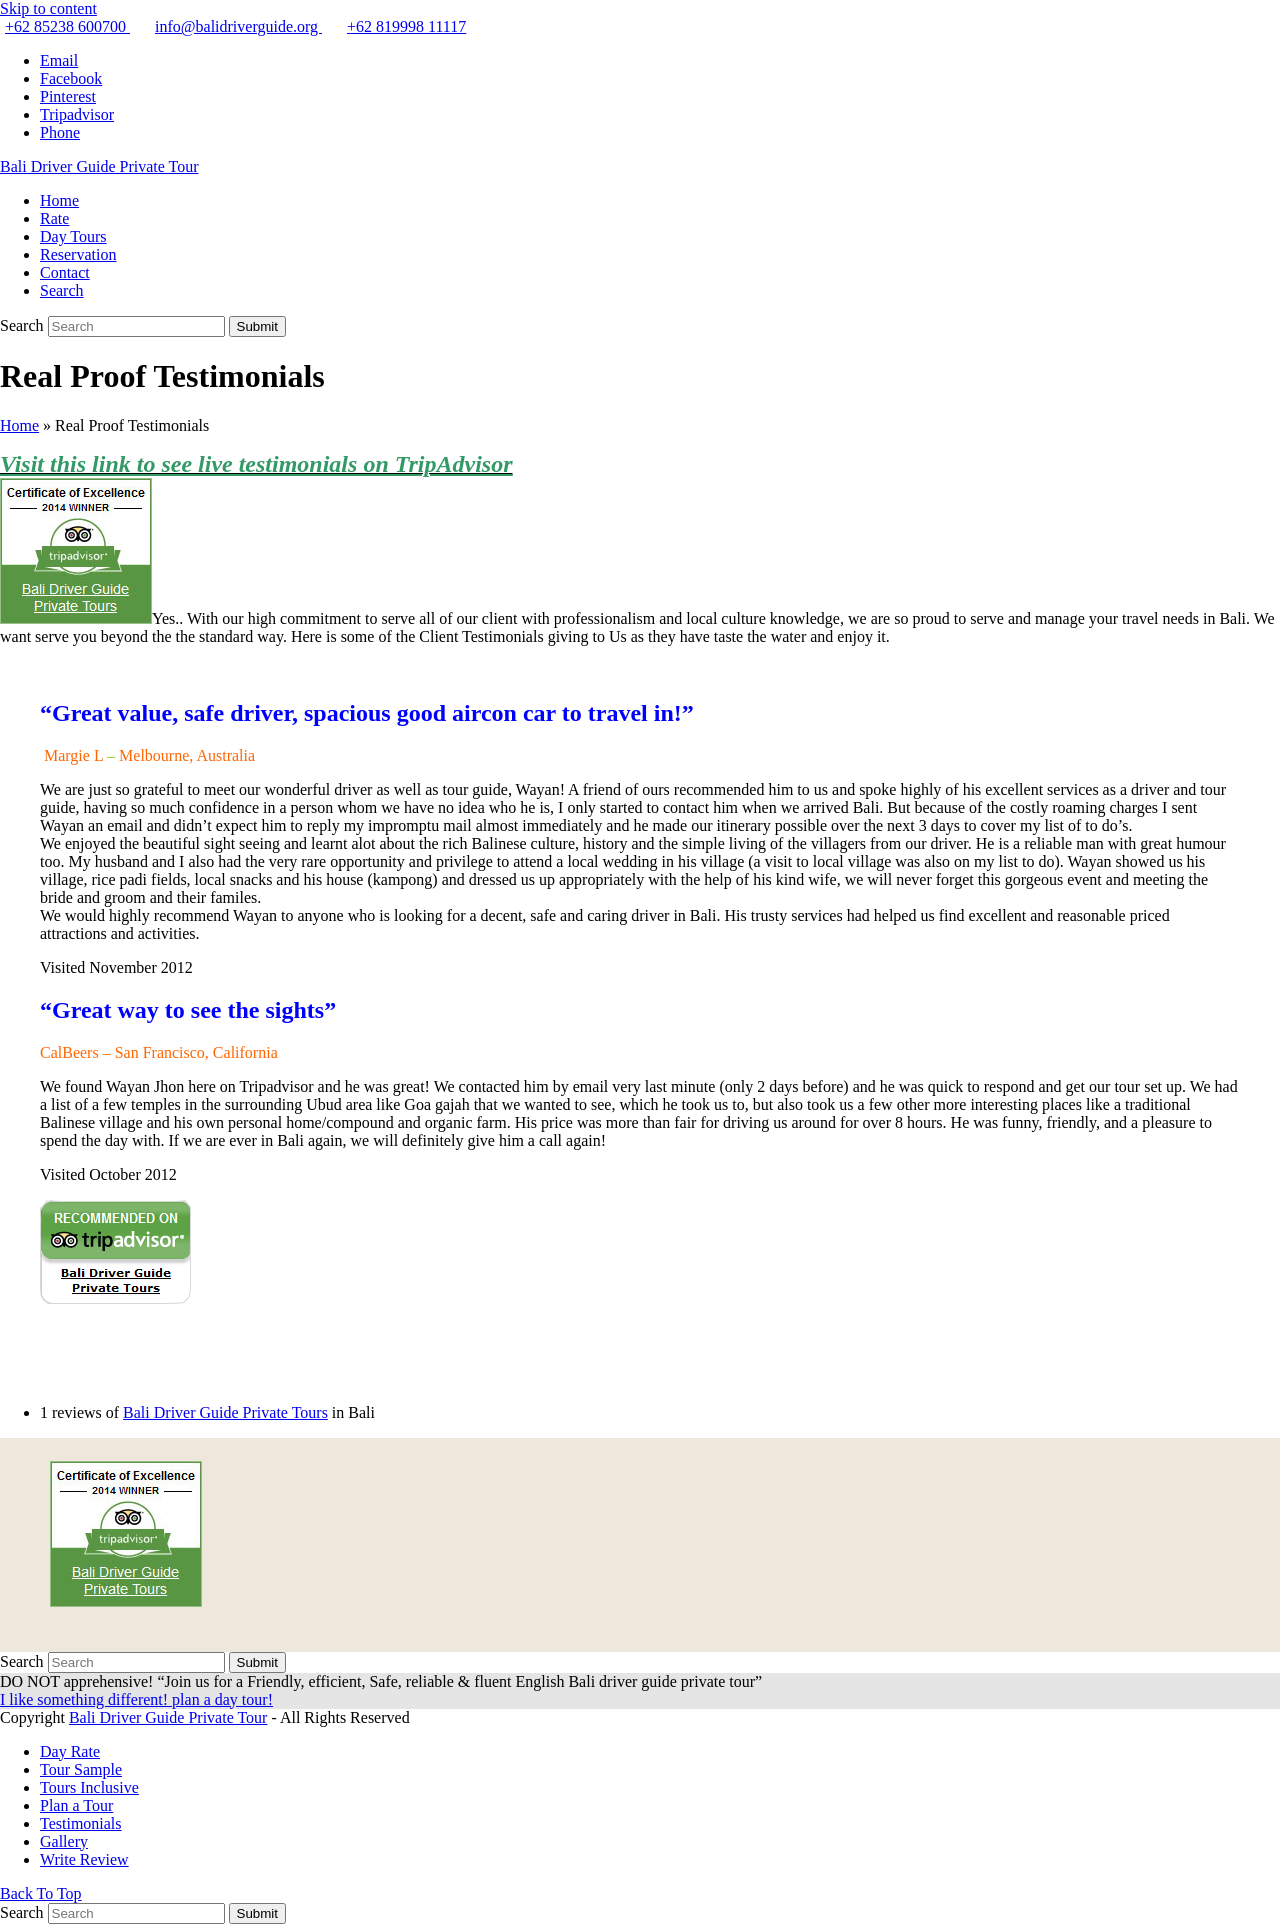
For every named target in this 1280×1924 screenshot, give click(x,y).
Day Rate (70, 1751)
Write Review (84, 1859)
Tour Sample (81, 1769)
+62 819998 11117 (406, 26)
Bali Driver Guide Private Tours (225, 1412)
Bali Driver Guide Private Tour (99, 166)
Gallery (64, 1841)
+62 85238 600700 (67, 26)
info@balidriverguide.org (238, 26)
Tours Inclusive (89, 1787)
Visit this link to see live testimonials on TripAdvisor (256, 464)
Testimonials (81, 1823)
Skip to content (48, 8)
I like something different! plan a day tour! (136, 1699)
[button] (62, 290)
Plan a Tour (76, 1805)
